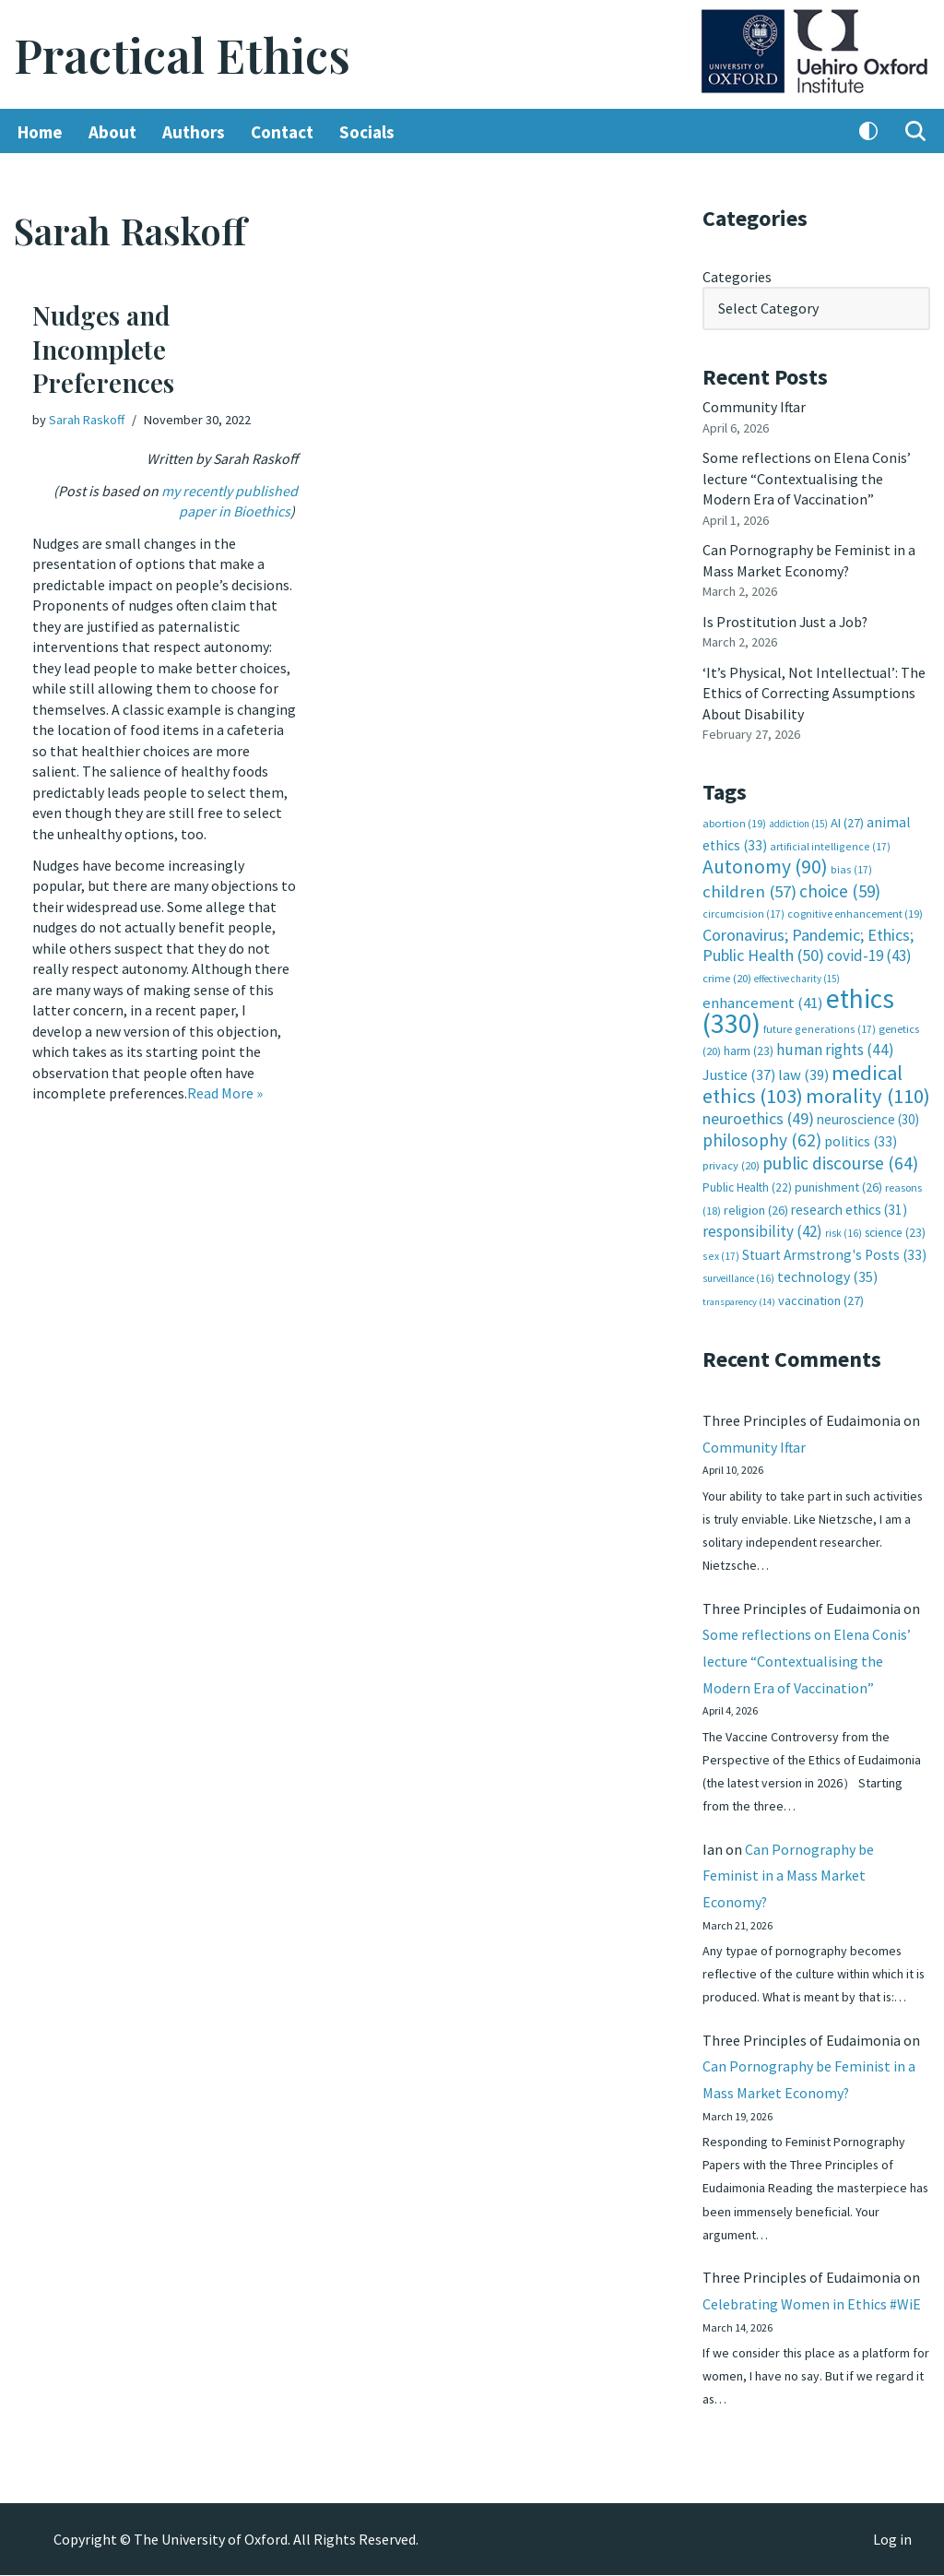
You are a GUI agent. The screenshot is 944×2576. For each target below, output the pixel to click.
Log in (892, 2540)
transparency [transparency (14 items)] (738, 1298)
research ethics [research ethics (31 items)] (849, 1206)
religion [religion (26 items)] (756, 1206)
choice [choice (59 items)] (839, 889)
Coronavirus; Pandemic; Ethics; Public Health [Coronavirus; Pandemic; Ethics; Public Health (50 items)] (808, 942)
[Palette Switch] (868, 132)
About (112, 132)
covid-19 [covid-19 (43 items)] (869, 954)
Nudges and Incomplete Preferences (103, 349)
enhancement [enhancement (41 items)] (762, 1001)
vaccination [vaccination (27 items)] (821, 1296)
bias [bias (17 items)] (851, 867)
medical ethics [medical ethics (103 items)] (802, 1081)
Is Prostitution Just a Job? (786, 620)
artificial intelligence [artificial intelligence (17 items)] (830, 844)
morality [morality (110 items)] (868, 1093)
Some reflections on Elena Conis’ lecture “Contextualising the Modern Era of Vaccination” (806, 478)
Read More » (225, 1090)
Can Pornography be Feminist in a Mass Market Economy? (788, 1873)
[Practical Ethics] (182, 55)
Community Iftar (754, 407)
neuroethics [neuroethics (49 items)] (758, 1114)
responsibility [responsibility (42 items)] (762, 1227)
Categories (737, 276)
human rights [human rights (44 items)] (835, 1047)
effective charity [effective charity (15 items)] (797, 975)
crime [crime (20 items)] (726, 975)
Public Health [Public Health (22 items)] (747, 1185)
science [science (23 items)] (895, 1229)
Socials (367, 132)
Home (40, 132)
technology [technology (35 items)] (827, 1273)
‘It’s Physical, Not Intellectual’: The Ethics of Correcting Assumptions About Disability (814, 691)
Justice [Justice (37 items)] (738, 1071)
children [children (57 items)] (749, 889)
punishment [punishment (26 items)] (838, 1184)
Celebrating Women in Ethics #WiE (811, 2304)
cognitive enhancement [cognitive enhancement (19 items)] (855, 912)
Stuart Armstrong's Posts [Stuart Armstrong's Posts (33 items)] (834, 1251)
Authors (193, 132)
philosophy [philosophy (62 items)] (761, 1137)
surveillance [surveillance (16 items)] (738, 1274)
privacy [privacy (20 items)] (731, 1162)
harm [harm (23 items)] (748, 1048)
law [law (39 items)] (803, 1072)
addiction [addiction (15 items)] (798, 821)
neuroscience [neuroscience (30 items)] (868, 1115)
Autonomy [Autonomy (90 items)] (765, 864)
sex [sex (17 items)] (720, 1252)
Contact (282, 132)
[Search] (915, 132)
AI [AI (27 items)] (847, 821)
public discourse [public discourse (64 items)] (840, 1159)
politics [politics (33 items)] (860, 1138)
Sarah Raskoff (86, 419)
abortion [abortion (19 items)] (734, 821)
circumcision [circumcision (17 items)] (743, 912)
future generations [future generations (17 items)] (819, 1026)
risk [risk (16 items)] (843, 1229)
